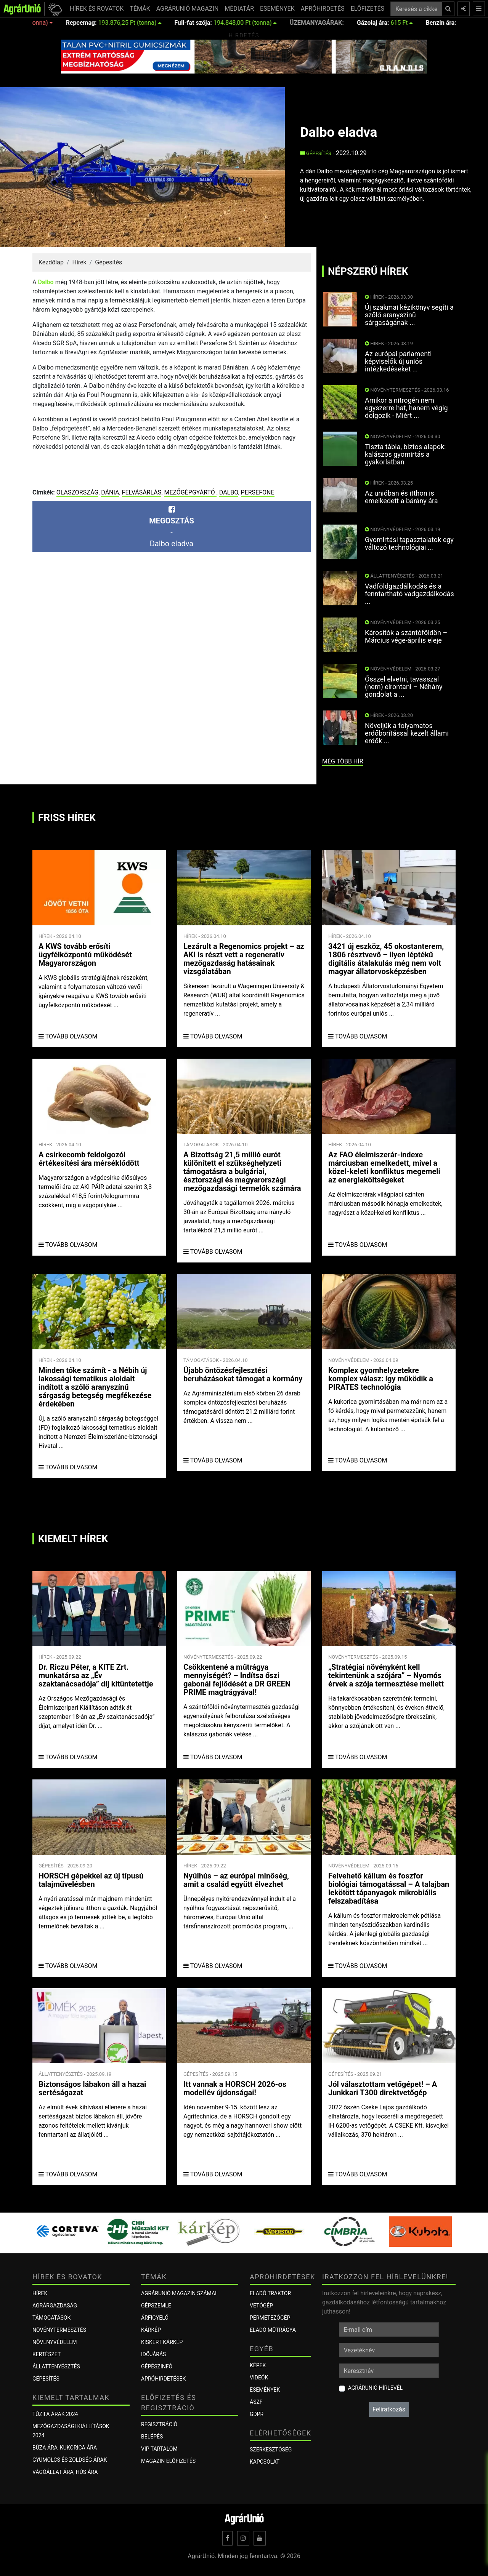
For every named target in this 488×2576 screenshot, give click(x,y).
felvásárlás (142, 492)
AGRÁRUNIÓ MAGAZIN (187, 8)
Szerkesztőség (271, 2449)
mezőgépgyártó (190, 492)
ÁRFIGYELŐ (155, 2318)
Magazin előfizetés (168, 2461)
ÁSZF (256, 2402)
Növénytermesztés (59, 2330)
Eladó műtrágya (273, 2330)
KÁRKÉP (151, 2330)
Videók (259, 2377)
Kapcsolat (264, 2462)
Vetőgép (261, 2305)
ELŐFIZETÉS (367, 8)
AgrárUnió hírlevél (375, 2388)
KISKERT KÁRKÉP (162, 2342)
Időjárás (153, 2354)
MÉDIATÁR (239, 8)
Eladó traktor (270, 2293)
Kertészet (46, 2354)
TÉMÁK (140, 8)
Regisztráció (159, 2424)
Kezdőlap (51, 262)
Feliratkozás (388, 2409)
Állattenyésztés (56, 2366)
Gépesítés (315, 153)
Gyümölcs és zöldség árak (69, 2460)
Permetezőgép (270, 2318)
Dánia (110, 492)
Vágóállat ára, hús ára (65, 2472)
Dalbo (45, 282)
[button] (54, 9)
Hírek (79, 262)
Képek (258, 2365)
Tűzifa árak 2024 (55, 2414)
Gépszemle (156, 2305)
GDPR (256, 2414)
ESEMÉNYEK (277, 8)
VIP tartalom (159, 2449)
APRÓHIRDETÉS (323, 8)
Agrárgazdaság (54, 2305)
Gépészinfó (156, 2366)
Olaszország (77, 492)
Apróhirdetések (163, 2379)
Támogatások (51, 2318)
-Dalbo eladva (171, 527)
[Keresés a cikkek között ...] (416, 9)
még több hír (342, 761)
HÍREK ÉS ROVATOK (97, 8)
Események (265, 2390)
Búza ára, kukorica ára (64, 2448)
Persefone (257, 492)
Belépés (152, 2437)
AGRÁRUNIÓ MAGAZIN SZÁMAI (179, 2293)
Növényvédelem (54, 2342)
